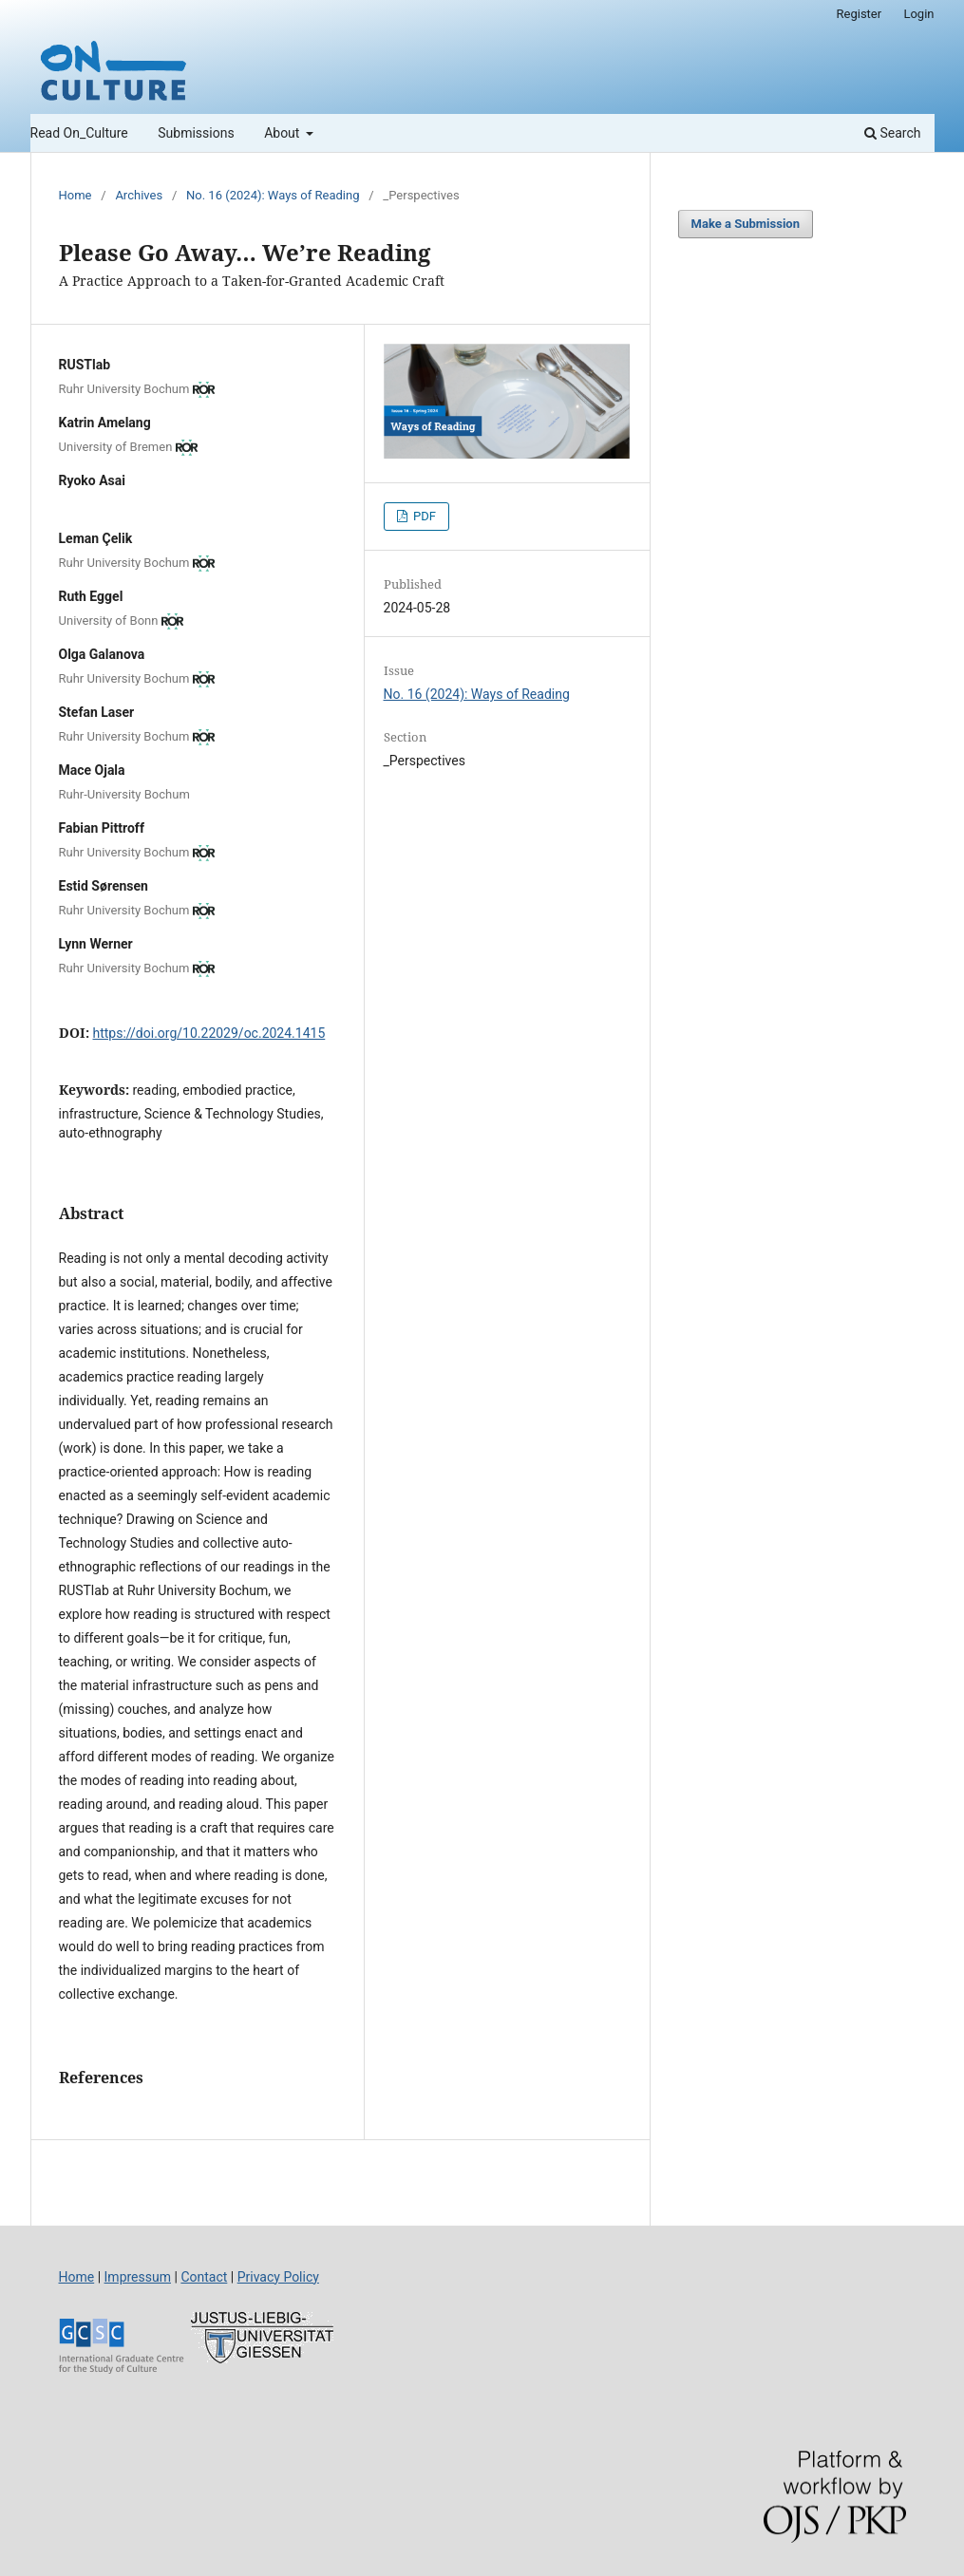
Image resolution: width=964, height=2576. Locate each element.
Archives (138, 195)
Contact (203, 2277)
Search (892, 133)
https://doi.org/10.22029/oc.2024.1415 (209, 1033)
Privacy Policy (278, 2277)
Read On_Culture (79, 133)
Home (75, 195)
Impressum (137, 2277)
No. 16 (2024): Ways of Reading (272, 195)
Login (918, 14)
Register (859, 14)
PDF (423, 516)
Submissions (196, 133)
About (283, 133)
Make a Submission (745, 223)
